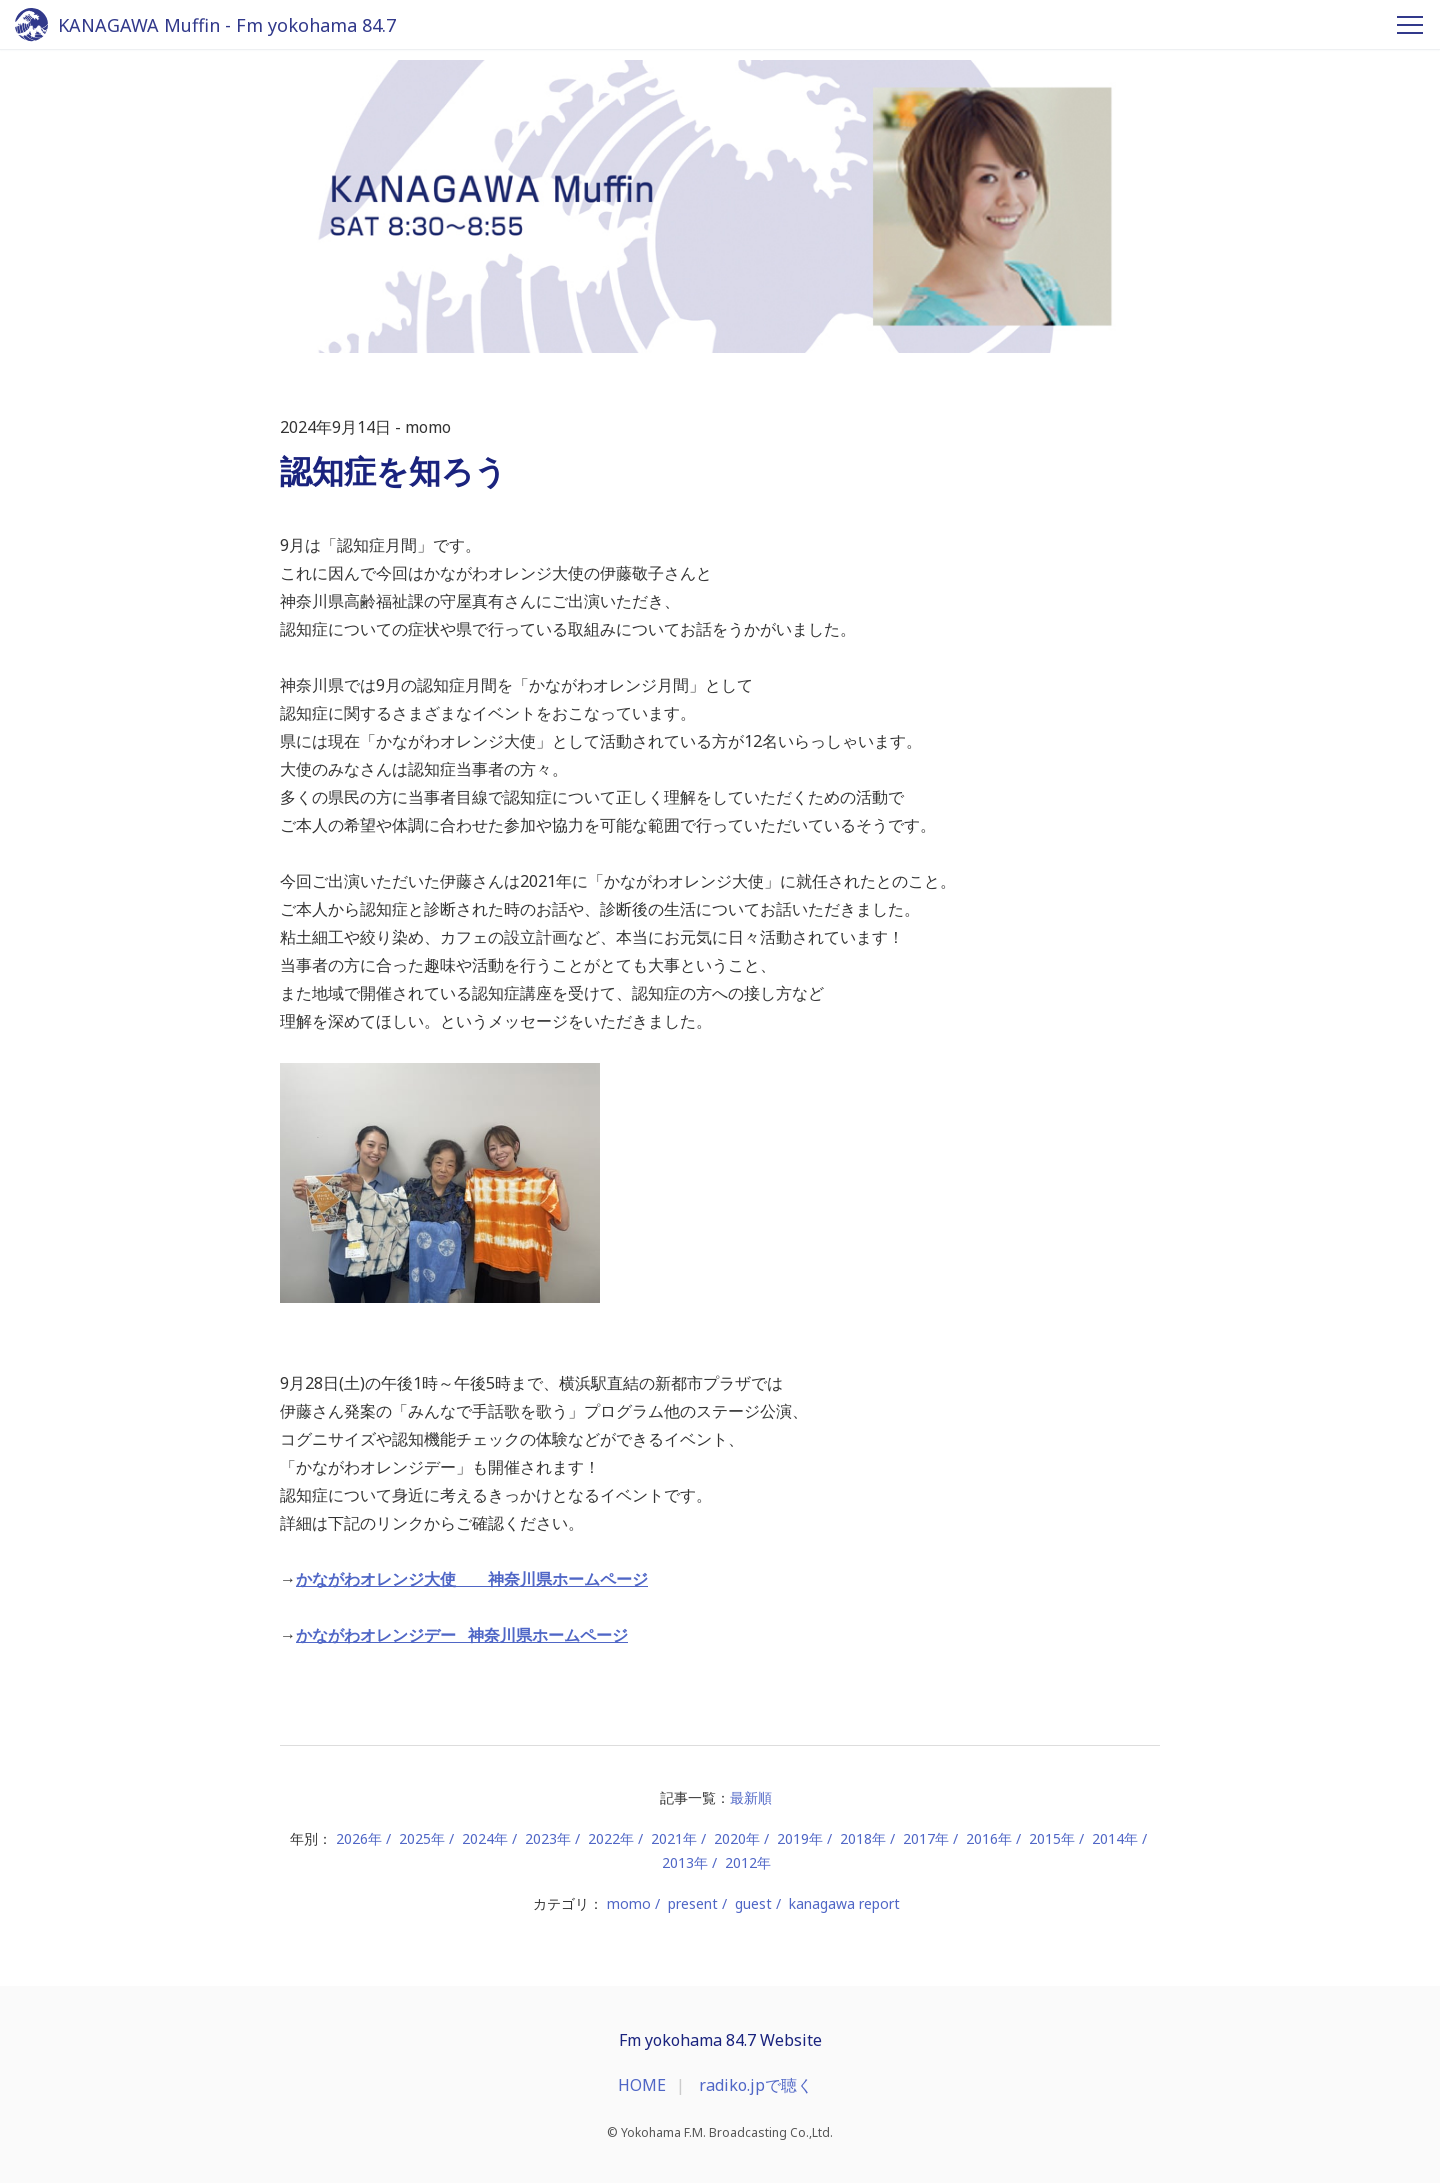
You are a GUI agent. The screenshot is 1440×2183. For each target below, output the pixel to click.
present (693, 1903)
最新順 (751, 1797)
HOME (642, 2085)
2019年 (800, 1838)
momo (629, 1903)
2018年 (863, 1838)
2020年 (737, 1838)
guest (753, 1903)
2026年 (359, 1838)
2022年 (611, 1838)
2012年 (748, 1862)
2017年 (926, 1838)
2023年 (548, 1838)
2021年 (674, 1838)
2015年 (1052, 1838)
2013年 (685, 1862)
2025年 (422, 1838)
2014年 (1115, 1838)
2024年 (485, 1838)
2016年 (989, 1838)
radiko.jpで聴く (756, 2085)
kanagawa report (844, 1903)
